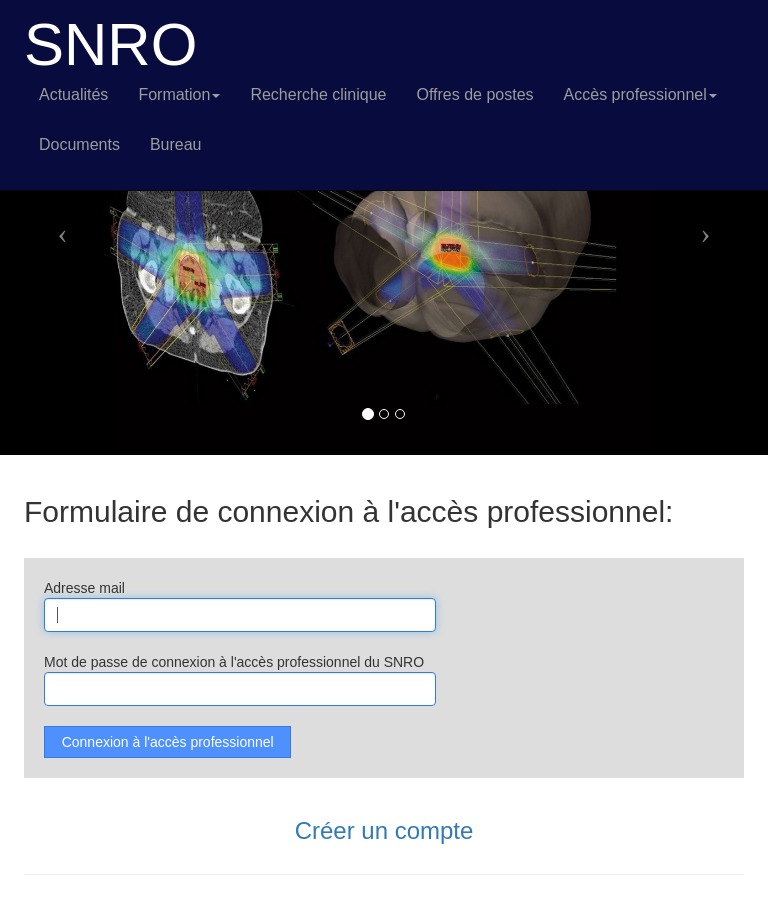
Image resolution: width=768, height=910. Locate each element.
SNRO (110, 45)
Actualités (73, 94)
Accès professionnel (640, 94)
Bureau (176, 144)
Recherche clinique (318, 94)
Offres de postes (474, 94)
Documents (79, 144)
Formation (179, 94)
